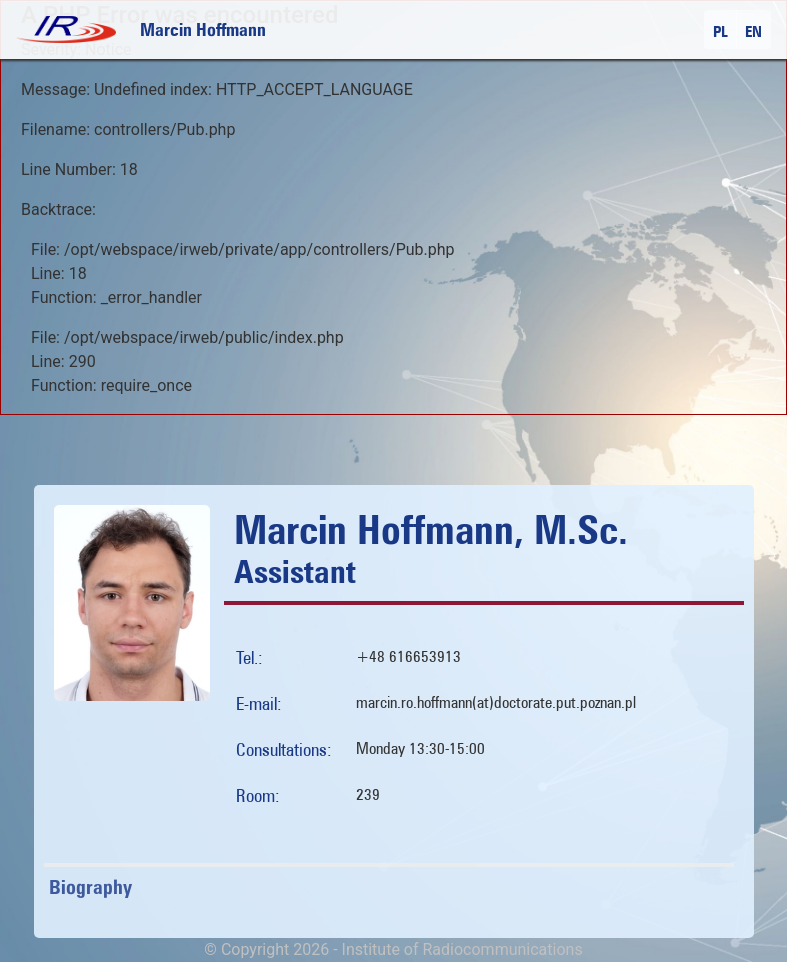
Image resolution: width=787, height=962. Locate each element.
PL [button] (720, 32)
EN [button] (753, 32)
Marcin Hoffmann (203, 29)
